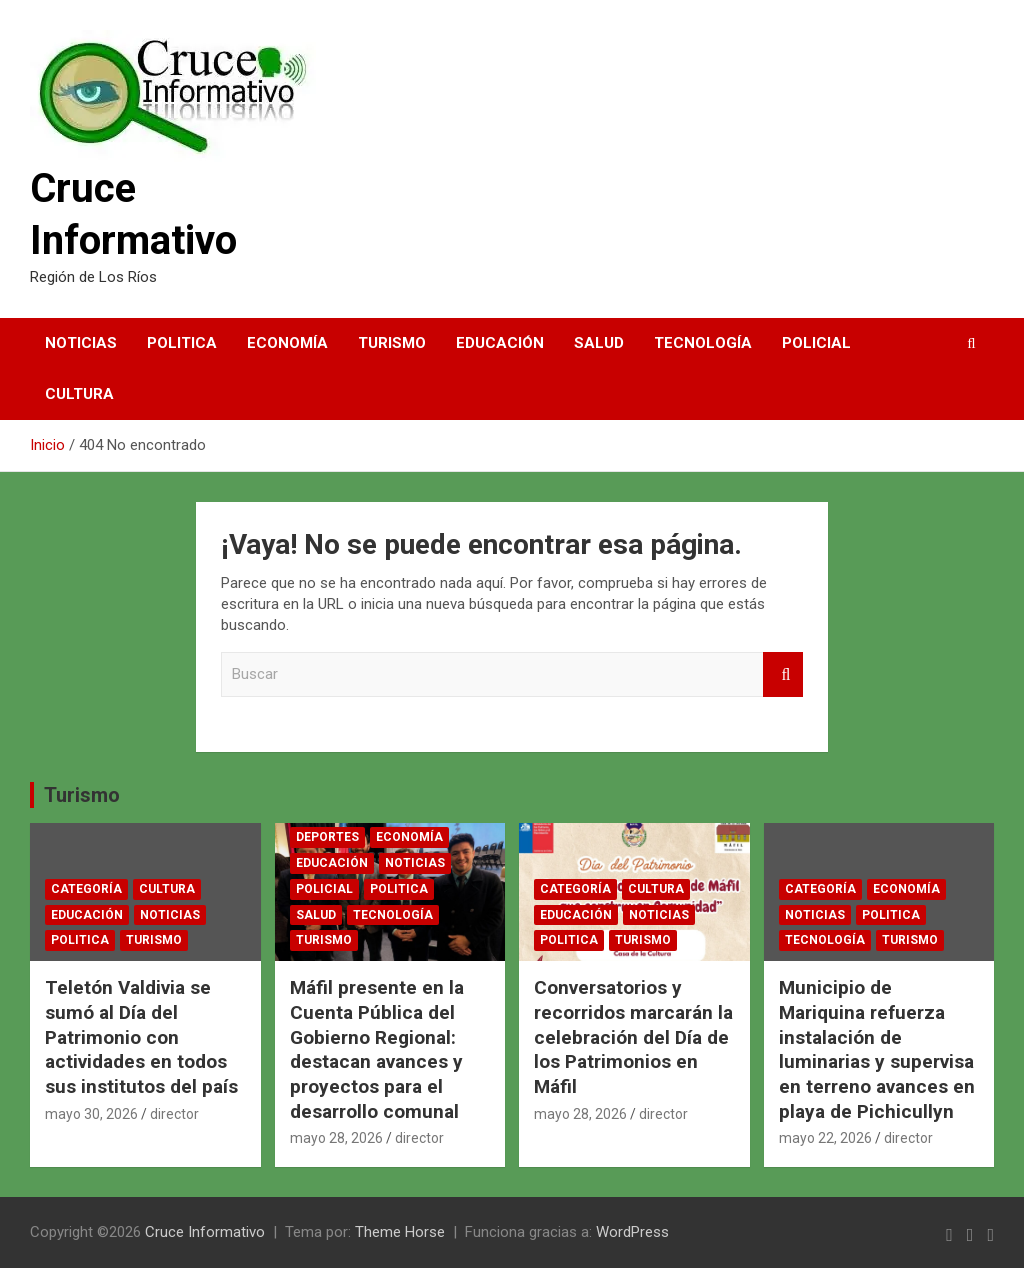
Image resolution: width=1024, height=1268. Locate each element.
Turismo (392, 343)
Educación (500, 343)
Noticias (81, 343)
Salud (599, 343)
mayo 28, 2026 (336, 1138)
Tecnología (703, 343)
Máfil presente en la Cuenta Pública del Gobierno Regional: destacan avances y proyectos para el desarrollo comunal (377, 1049)
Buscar (783, 674)
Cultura (79, 394)
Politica (182, 343)
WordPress (632, 1232)
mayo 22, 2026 (825, 1138)
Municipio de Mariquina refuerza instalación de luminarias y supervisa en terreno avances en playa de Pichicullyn (877, 1049)
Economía (287, 343)
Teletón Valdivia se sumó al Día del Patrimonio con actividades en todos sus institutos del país (141, 1037)
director (174, 1114)
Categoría (86, 889)
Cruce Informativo (205, 1232)
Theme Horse (400, 1232)
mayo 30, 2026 (91, 1114)
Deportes (327, 837)
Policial (816, 343)
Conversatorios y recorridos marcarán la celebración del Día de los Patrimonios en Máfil (633, 1037)
